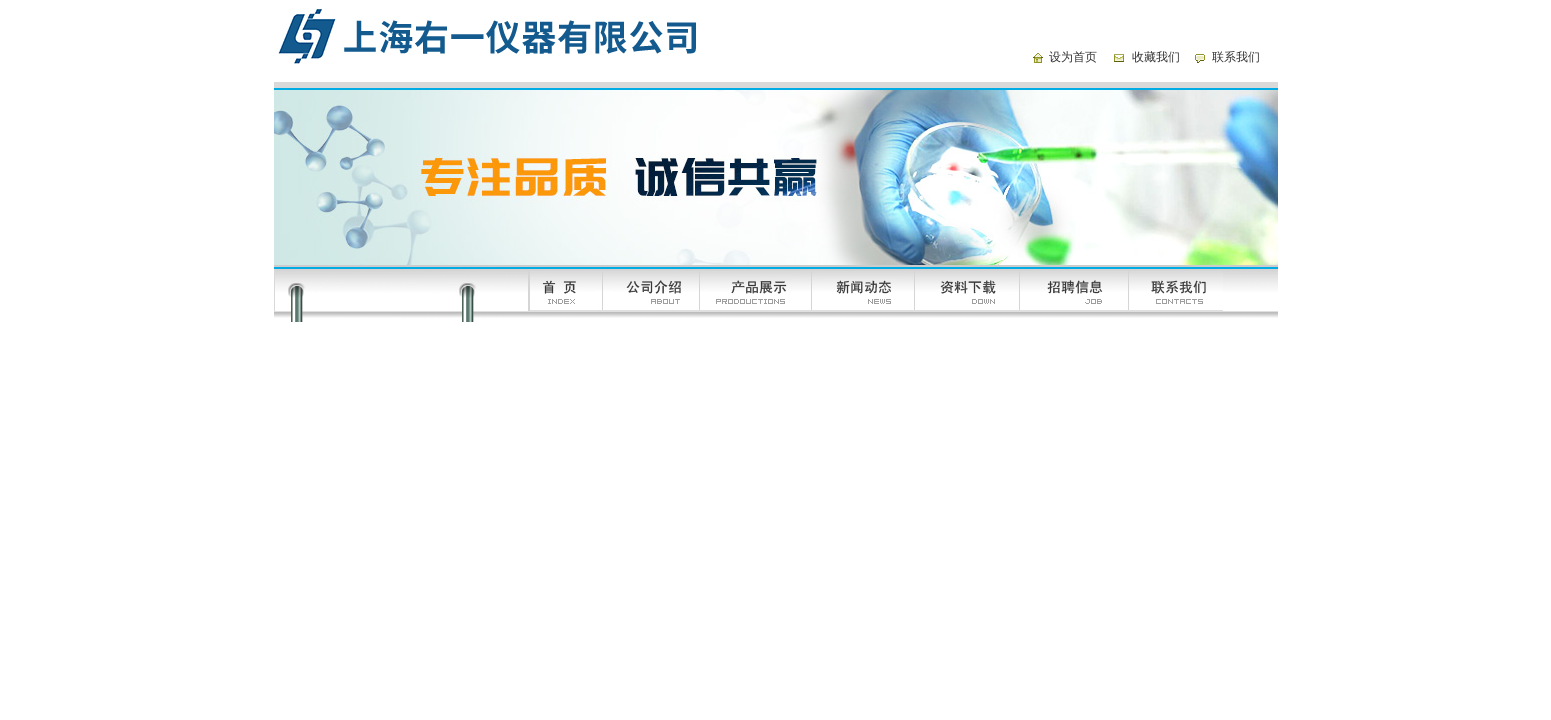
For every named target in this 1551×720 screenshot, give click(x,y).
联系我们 (1236, 57)
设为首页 (1073, 57)
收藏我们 (1156, 57)
